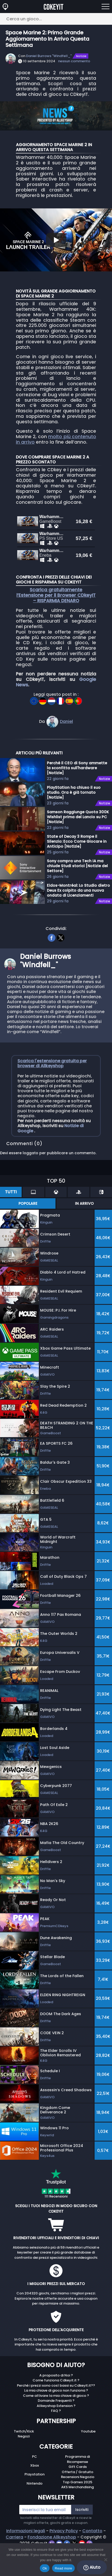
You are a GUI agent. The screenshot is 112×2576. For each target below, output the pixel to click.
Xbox (34, 2493)
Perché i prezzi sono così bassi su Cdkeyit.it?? (56, 2413)
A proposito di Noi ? (56, 2402)
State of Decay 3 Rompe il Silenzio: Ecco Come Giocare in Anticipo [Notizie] (77, 868)
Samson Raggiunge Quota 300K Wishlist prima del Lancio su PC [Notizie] (78, 844)
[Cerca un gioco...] (56, 19)
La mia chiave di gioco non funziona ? (56, 2418)
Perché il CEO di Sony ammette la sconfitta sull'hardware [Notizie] (77, 795)
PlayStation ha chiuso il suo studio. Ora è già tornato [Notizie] (74, 819)
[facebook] (51, 964)
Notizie (81, 56)
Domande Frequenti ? (56, 2428)
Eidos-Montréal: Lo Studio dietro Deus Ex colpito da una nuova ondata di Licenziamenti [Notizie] (78, 917)
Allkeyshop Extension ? (56, 2433)
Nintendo (34, 2511)
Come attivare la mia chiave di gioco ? (56, 2423)
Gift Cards (78, 2494)
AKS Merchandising (77, 2514)
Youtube (88, 2458)
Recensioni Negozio (77, 2504)
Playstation (34, 2501)
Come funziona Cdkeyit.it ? (56, 2407)
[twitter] (60, 964)
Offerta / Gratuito (77, 2499)
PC (34, 2484)
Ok (44, 2568)
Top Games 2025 (77, 2509)
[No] (105, 2559)
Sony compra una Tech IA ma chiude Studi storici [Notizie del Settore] (77, 893)
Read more (63, 2568)
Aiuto (91, 2567)
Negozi (24, 2463)
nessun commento (74, 61)
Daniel (66, 749)
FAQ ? (56, 2438)
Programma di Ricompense (77, 2487)
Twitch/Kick (24, 2458)
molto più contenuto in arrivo (56, 439)
